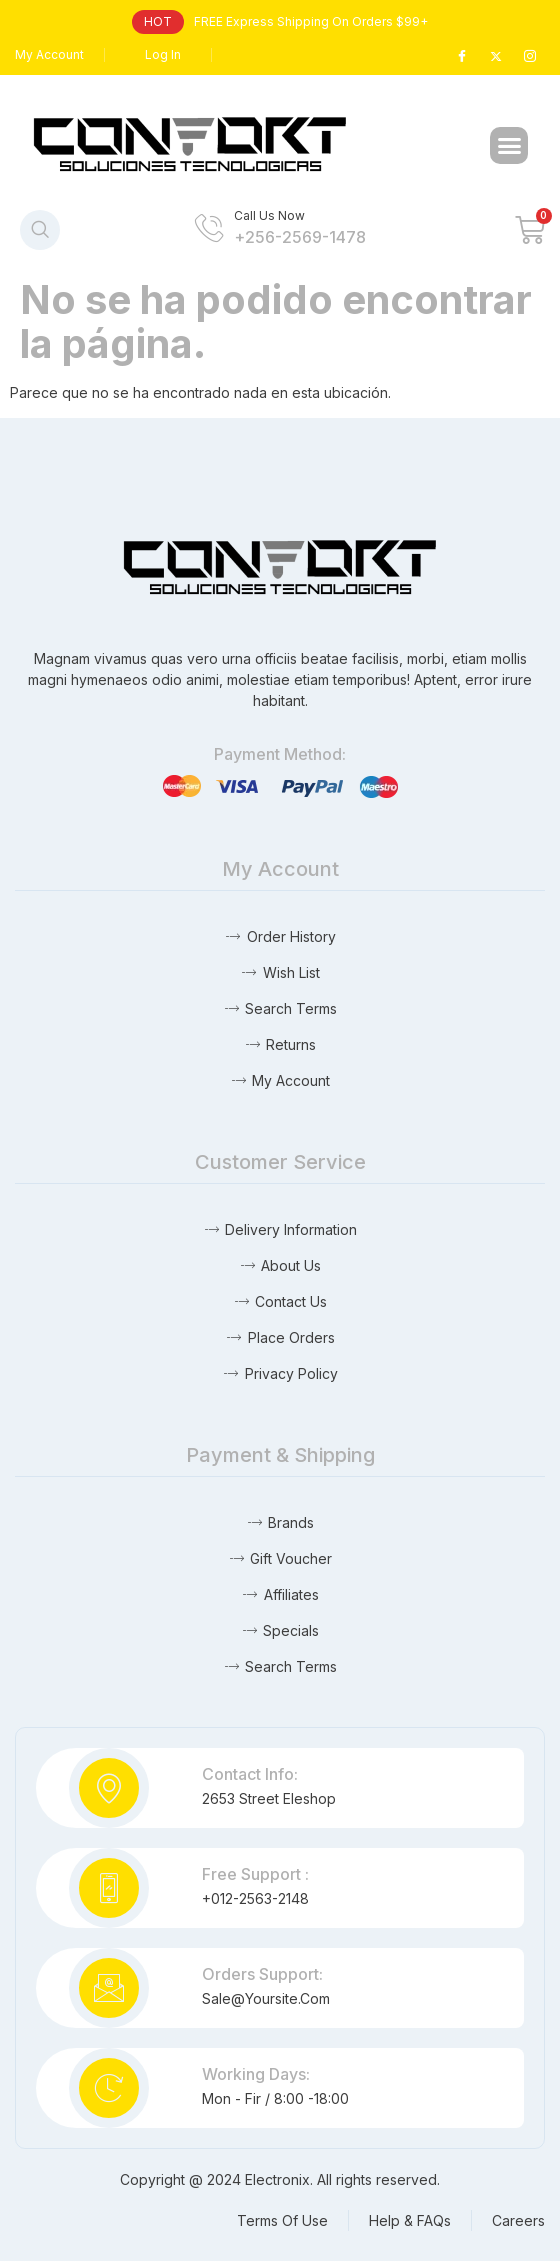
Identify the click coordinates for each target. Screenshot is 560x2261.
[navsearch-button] (40, 230)
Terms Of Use (282, 2220)
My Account (49, 54)
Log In (163, 54)
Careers (518, 2220)
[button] (509, 146)
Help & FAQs (410, 2220)
